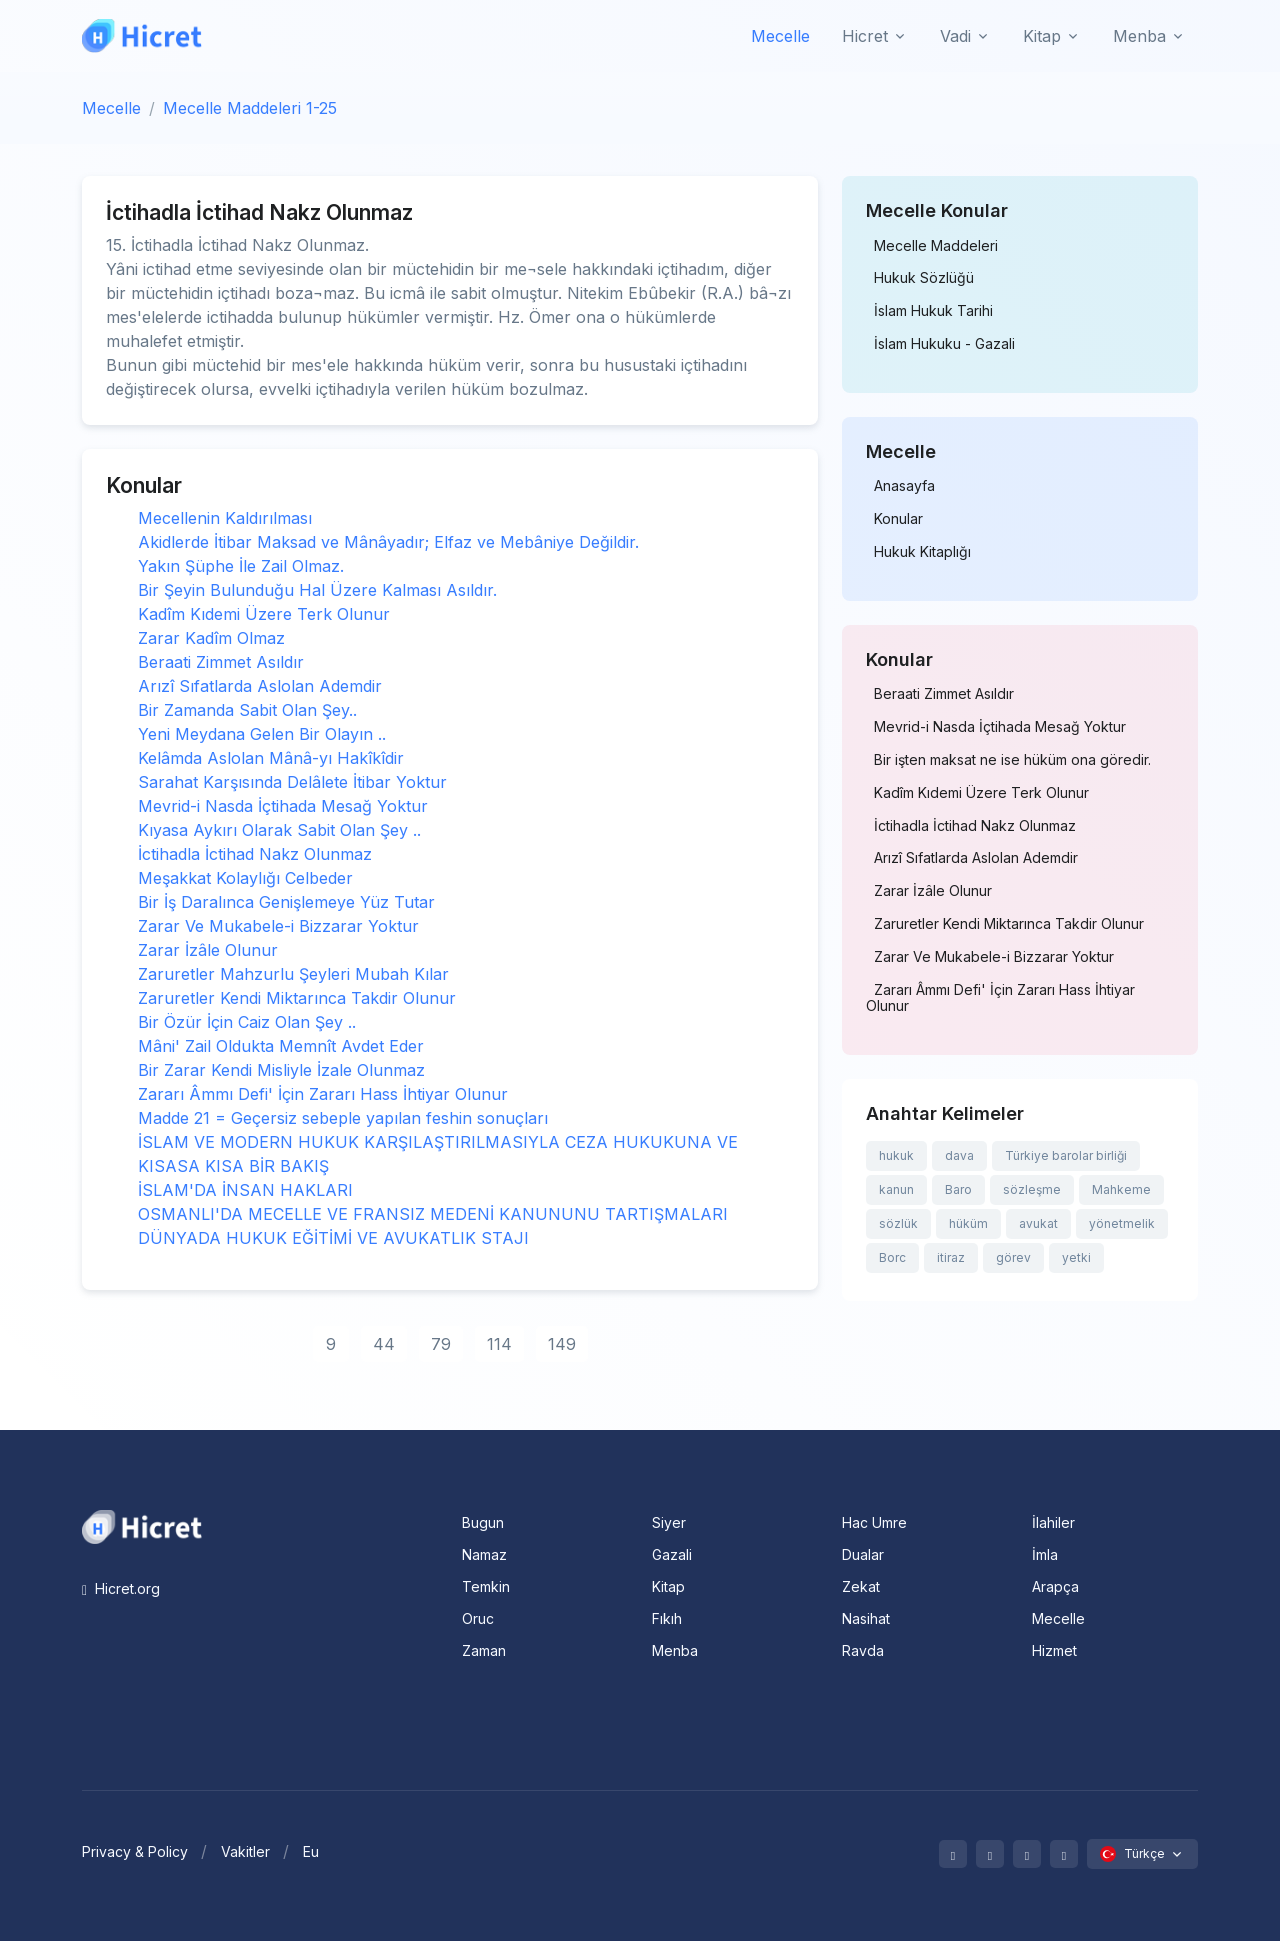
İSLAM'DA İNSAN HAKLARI (245, 1190)
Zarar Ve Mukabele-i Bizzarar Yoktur (278, 926)
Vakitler (245, 1851)
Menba (675, 1650)
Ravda (863, 1650)
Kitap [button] (1042, 36)
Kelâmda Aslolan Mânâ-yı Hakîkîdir (271, 758)
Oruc (478, 1618)
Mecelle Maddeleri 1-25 (250, 108)
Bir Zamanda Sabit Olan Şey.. (247, 710)
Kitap (668, 1586)
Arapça (1055, 1586)
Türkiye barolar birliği (1066, 1155)
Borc (892, 1257)
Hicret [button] (865, 36)
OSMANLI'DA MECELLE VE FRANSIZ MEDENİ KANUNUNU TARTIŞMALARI (433, 1214)
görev (1013, 1257)
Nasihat (866, 1618)
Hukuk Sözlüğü (924, 278)
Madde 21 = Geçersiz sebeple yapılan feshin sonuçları (343, 1118)
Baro (958, 1189)
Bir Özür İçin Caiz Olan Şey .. (247, 1022)
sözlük (898, 1223)
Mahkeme (1121, 1189)
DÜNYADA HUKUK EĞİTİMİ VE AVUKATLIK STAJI (333, 1238)
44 (384, 1344)
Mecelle (780, 36)
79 (441, 1344)
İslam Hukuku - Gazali (944, 344)
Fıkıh (667, 1618)
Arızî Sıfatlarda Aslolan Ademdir (260, 686)
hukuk (896, 1155)
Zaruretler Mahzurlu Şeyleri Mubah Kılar (293, 974)
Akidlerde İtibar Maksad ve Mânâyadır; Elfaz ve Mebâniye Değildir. (388, 542)
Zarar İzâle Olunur (208, 950)
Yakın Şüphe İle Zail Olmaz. (241, 566)
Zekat (861, 1586)
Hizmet (1054, 1650)
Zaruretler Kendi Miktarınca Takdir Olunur (297, 998)
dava (959, 1155)
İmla (1045, 1554)
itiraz (951, 1257)
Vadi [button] (955, 36)
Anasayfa (904, 486)
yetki (1076, 1257)
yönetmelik (1122, 1223)
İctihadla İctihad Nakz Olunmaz (255, 854)
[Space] (142, 1525)
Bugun (483, 1522)
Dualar (863, 1554)
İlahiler (1053, 1522)
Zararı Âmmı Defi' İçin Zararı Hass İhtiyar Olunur (323, 1094)
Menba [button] (1139, 36)
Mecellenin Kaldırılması (225, 518)
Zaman (484, 1650)
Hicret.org (121, 1588)
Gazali (672, 1554)
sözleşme (1032, 1189)
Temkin (486, 1586)
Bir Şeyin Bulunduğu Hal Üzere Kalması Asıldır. (317, 590)
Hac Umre (874, 1522)
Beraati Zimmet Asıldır (221, 662)
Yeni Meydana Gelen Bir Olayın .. (262, 734)
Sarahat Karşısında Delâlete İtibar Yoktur (292, 782)
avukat (1038, 1223)
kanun (896, 1189)
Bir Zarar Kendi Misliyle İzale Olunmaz (281, 1070)
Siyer (669, 1522)
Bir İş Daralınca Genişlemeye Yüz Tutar (286, 902)
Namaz (484, 1554)
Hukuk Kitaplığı (922, 552)
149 (562, 1344)
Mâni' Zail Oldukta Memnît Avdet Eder (281, 1046)
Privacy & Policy (135, 1851)
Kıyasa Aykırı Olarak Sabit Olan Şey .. (279, 830)
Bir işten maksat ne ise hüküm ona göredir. (1012, 760)
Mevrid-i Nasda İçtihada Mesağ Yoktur (283, 806)
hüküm (968, 1223)
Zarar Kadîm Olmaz (211, 638)
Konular (898, 519)
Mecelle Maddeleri (936, 246)
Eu (311, 1851)
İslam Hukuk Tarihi (933, 311)
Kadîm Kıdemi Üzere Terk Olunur (264, 614)
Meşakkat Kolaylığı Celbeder (245, 878)
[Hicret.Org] (142, 35)
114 (499, 1344)
